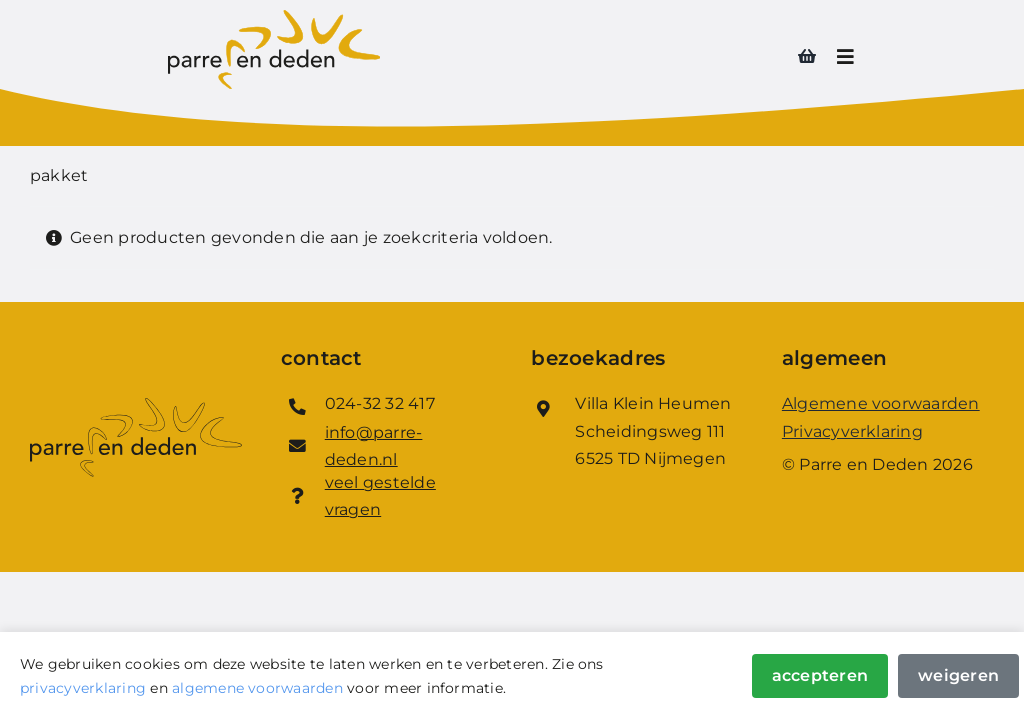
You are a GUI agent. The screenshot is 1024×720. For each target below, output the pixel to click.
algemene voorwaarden (257, 688)
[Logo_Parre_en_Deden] (274, 17)
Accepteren (820, 675)
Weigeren (958, 675)
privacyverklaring (83, 688)
